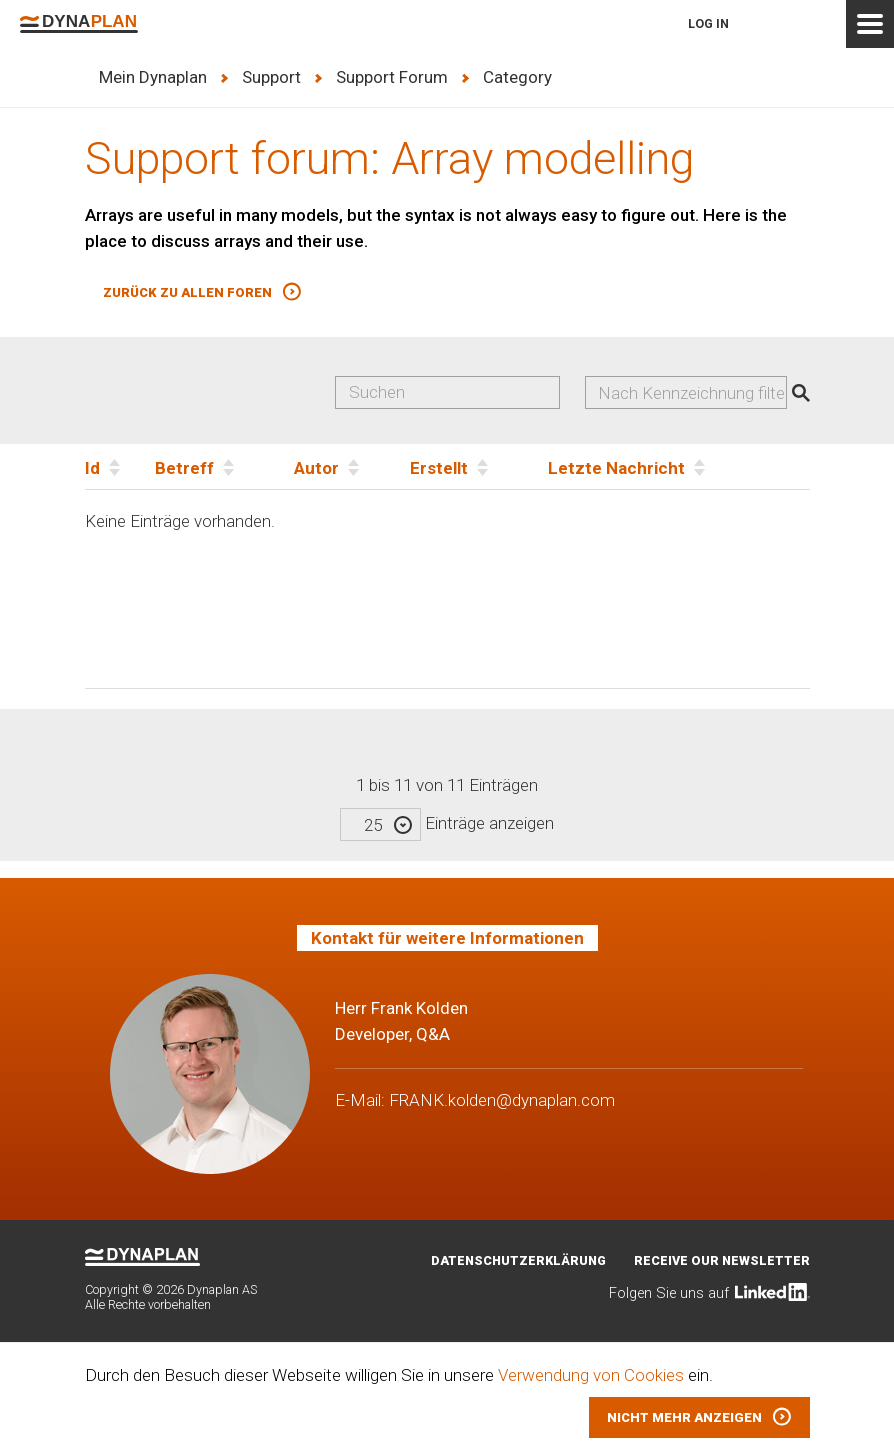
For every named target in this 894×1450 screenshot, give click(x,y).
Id (92, 468)
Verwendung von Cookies (591, 1375)
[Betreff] (224, 467)
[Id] (120, 467)
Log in (708, 23)
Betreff (184, 468)
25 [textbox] (373, 825)
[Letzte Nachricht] (678, 467)
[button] (202, 292)
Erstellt (439, 468)
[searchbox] (694, 393)
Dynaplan (79, 24)
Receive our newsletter (722, 1260)
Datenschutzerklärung (518, 1260)
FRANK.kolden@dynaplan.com (502, 1100)
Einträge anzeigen (447, 823)
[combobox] (686, 393)
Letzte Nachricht (616, 468)
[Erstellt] (479, 467)
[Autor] (352, 467)
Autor (316, 468)
